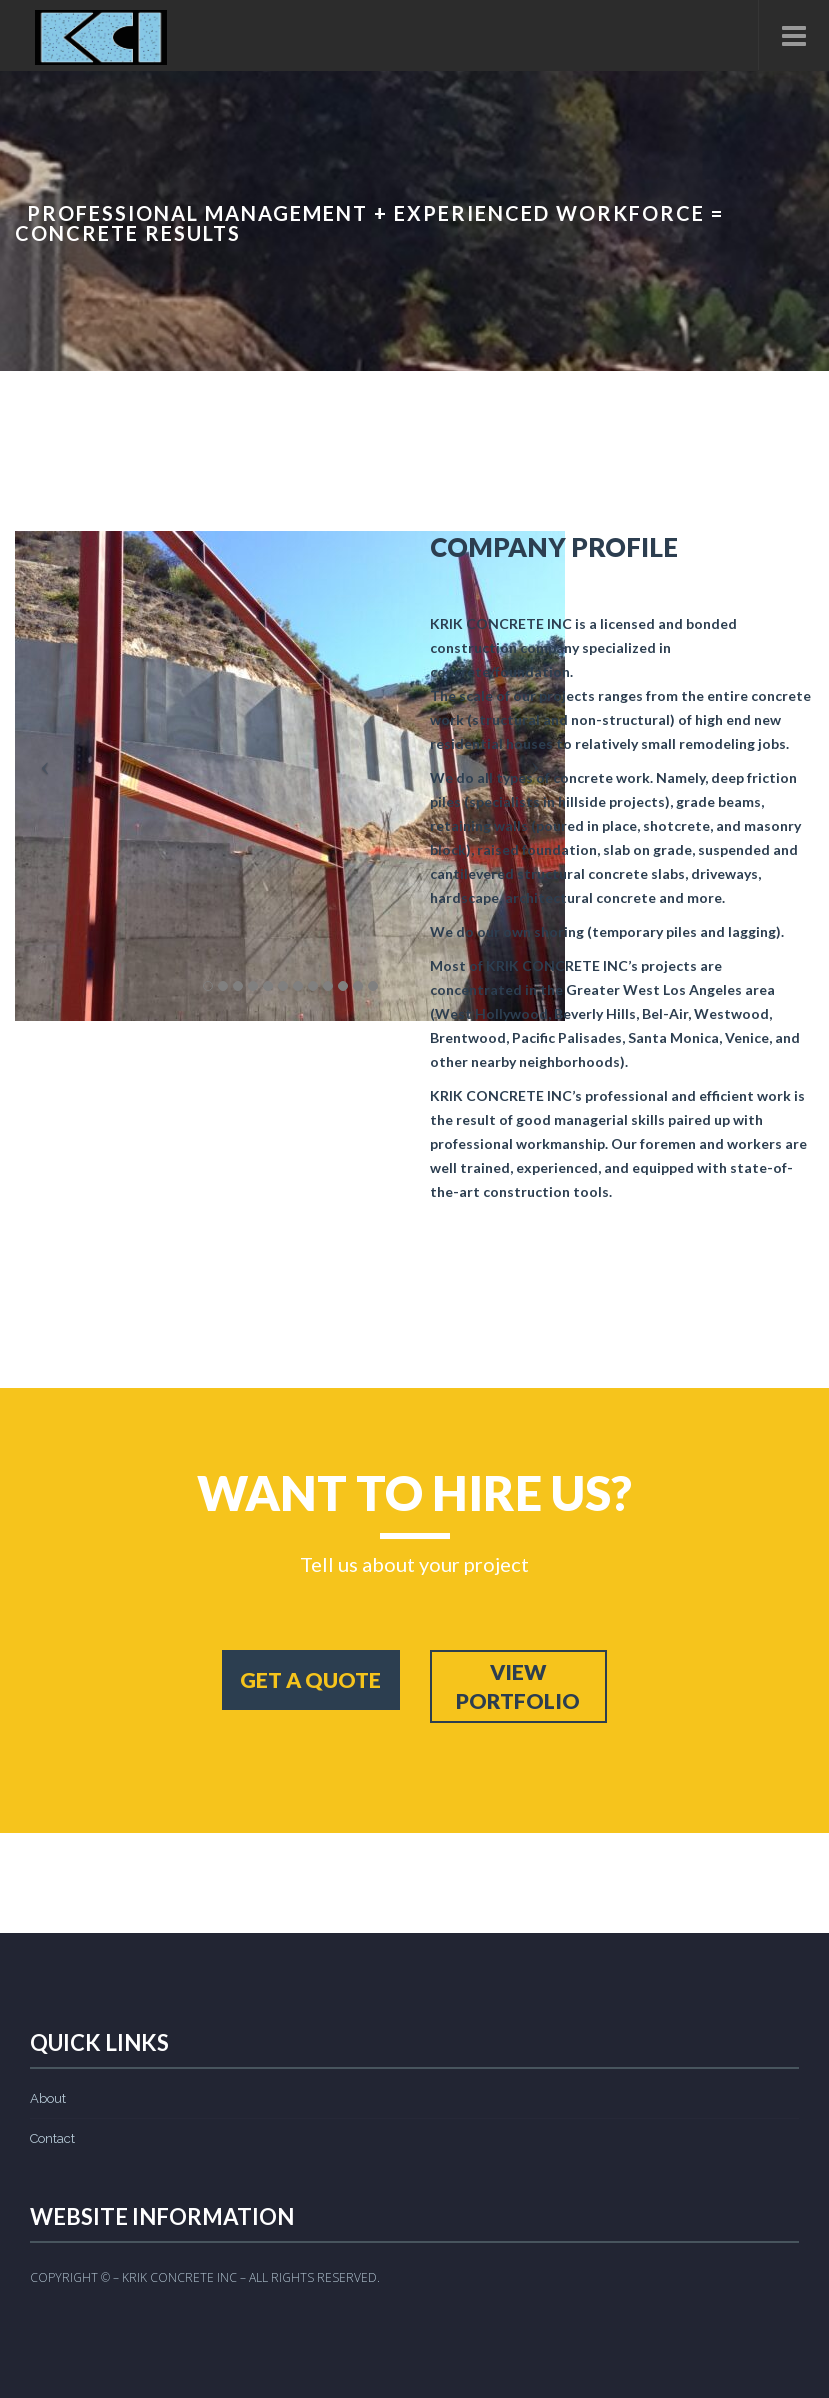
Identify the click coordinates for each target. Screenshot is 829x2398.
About (48, 2098)
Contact (52, 2138)
